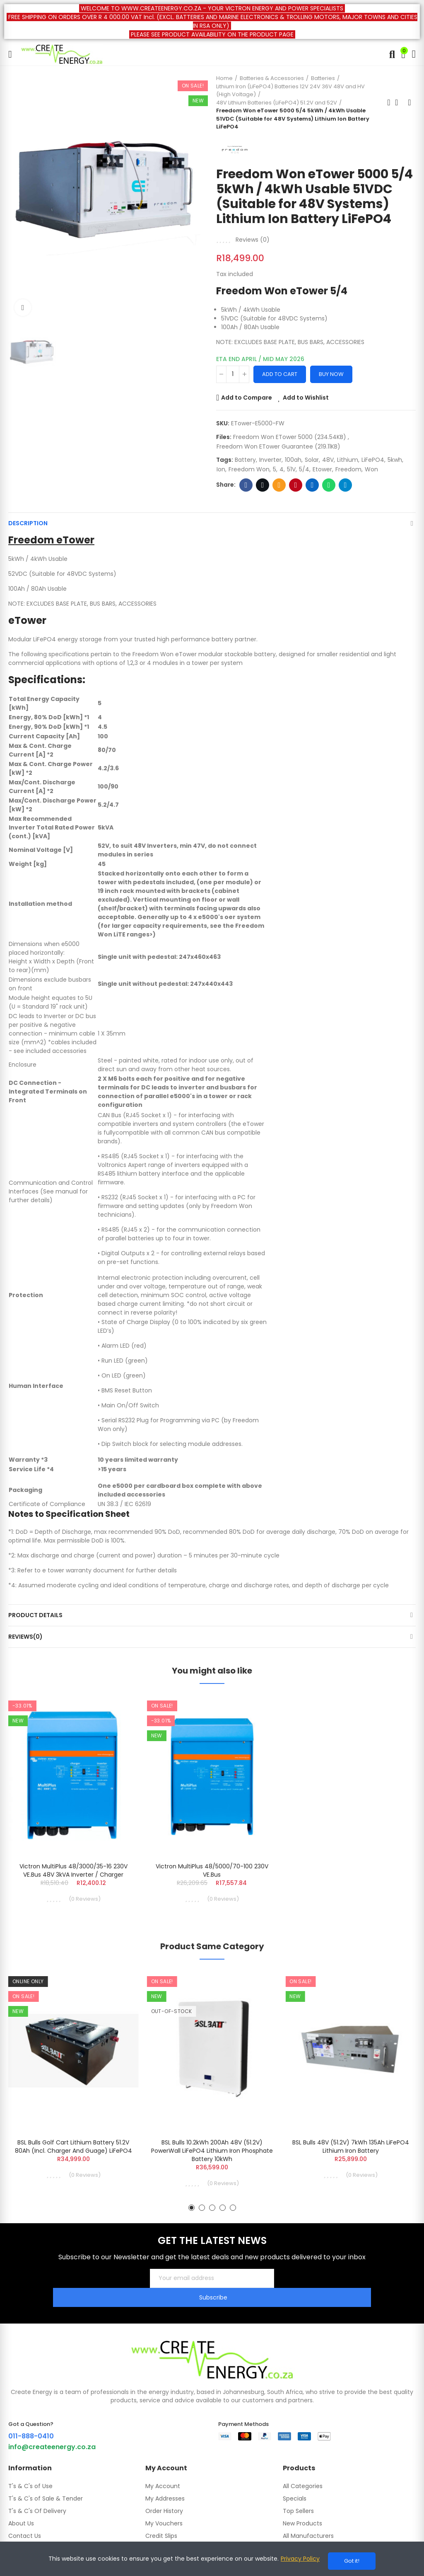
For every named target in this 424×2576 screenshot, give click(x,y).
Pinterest (295, 485)
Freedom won (249, 469)
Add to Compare (246, 397)
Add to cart (279, 374)
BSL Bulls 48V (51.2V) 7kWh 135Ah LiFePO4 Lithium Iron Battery (350, 2149)
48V (328, 460)
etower (322, 469)
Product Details (35, 1615)
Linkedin (312, 485)
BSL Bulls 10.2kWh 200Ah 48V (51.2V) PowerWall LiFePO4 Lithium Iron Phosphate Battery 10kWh (212, 2153)
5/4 (304, 469)
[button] (191, 2210)
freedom (348, 469)
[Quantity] (232, 374)
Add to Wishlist (306, 397)
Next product (409, 102)
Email (279, 485)
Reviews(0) (25, 1636)
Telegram (345, 485)
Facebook (246, 485)
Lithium (347, 460)
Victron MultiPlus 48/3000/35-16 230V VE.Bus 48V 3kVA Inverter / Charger (73, 1870)
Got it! (351, 2561)
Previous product (389, 102)
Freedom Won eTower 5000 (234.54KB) (290, 437)
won (371, 469)
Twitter (262, 485)
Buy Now (331, 374)
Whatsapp (329, 485)
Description (28, 523)
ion (221, 469)
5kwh (395, 460)
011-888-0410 (31, 2420)
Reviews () (253, 240)
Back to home (399, 102)
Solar (312, 460)
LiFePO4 (372, 460)
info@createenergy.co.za (52, 2430)
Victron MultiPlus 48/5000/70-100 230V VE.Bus (212, 1870)
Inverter (270, 460)
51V (291, 469)
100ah (293, 460)
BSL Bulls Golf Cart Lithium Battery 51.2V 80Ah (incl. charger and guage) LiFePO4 (73, 2149)
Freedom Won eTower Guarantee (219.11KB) (278, 446)
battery (245, 460)
